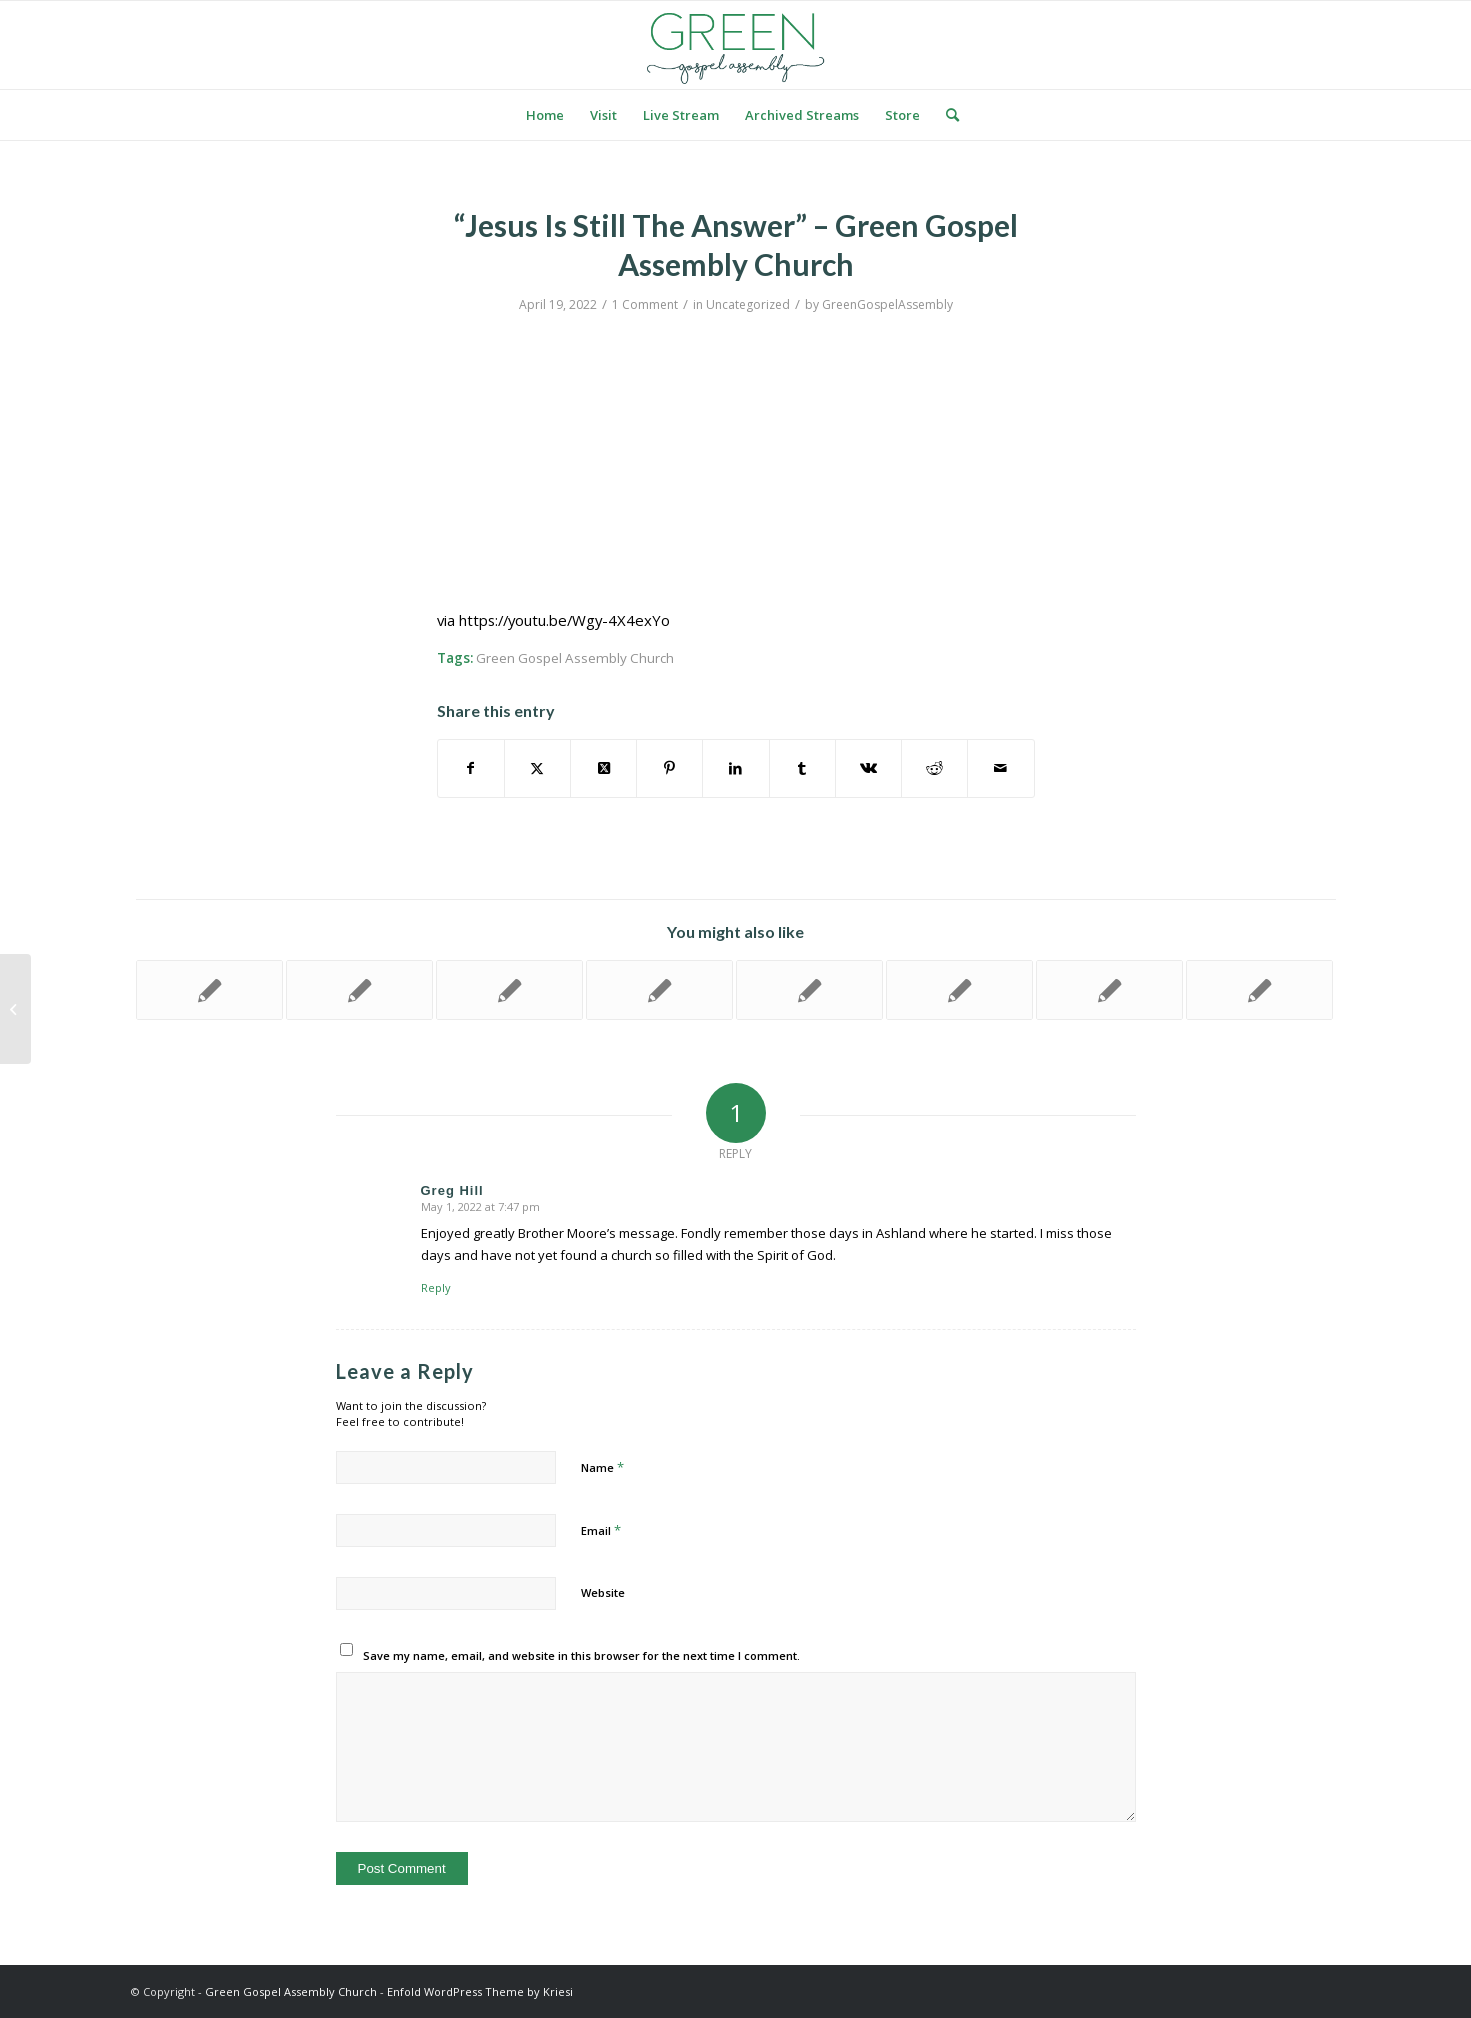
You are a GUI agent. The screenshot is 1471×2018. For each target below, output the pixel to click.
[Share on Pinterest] (669, 768)
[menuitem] (545, 115)
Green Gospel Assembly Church (575, 658)
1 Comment (645, 304)
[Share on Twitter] (537, 768)
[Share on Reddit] (934, 768)
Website (603, 1592)
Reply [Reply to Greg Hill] (436, 1287)
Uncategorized (748, 304)
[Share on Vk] (868, 768)
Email (601, 1530)
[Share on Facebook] (471, 768)
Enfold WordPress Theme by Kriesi (480, 1991)
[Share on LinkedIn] (735, 768)
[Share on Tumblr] (802, 768)
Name (602, 1467)
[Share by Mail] (1000, 768)
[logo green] (736, 45)
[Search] (946, 115)
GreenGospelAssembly (887, 304)
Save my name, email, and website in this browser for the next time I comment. (581, 1655)
